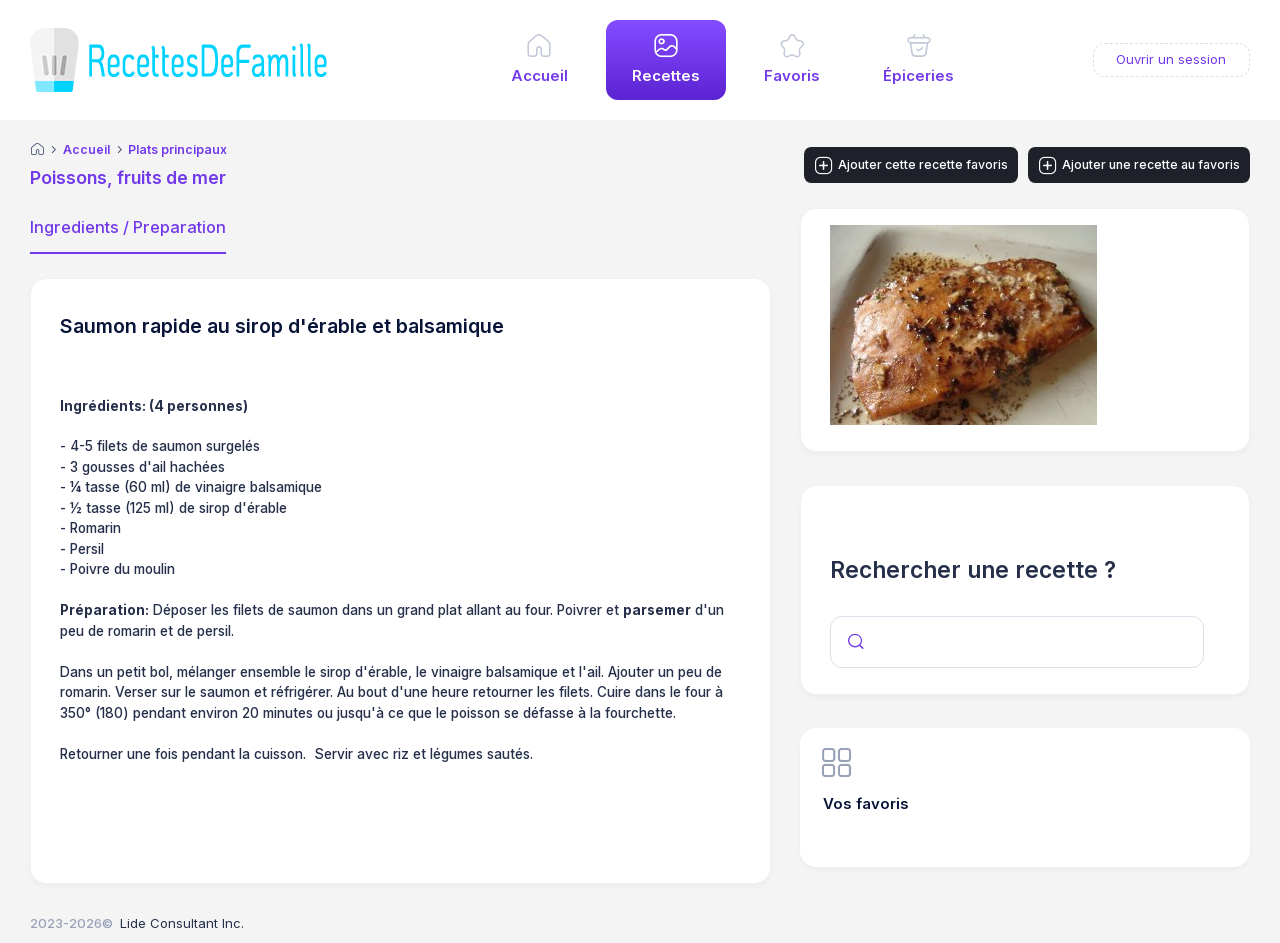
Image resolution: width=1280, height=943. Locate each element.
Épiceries (918, 76)
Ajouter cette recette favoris (911, 166)
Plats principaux (177, 150)
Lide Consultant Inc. (182, 923)
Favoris (792, 76)
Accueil (539, 76)
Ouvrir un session (1171, 59)
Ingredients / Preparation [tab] (128, 227)
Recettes (666, 76)
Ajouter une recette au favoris (1139, 166)
